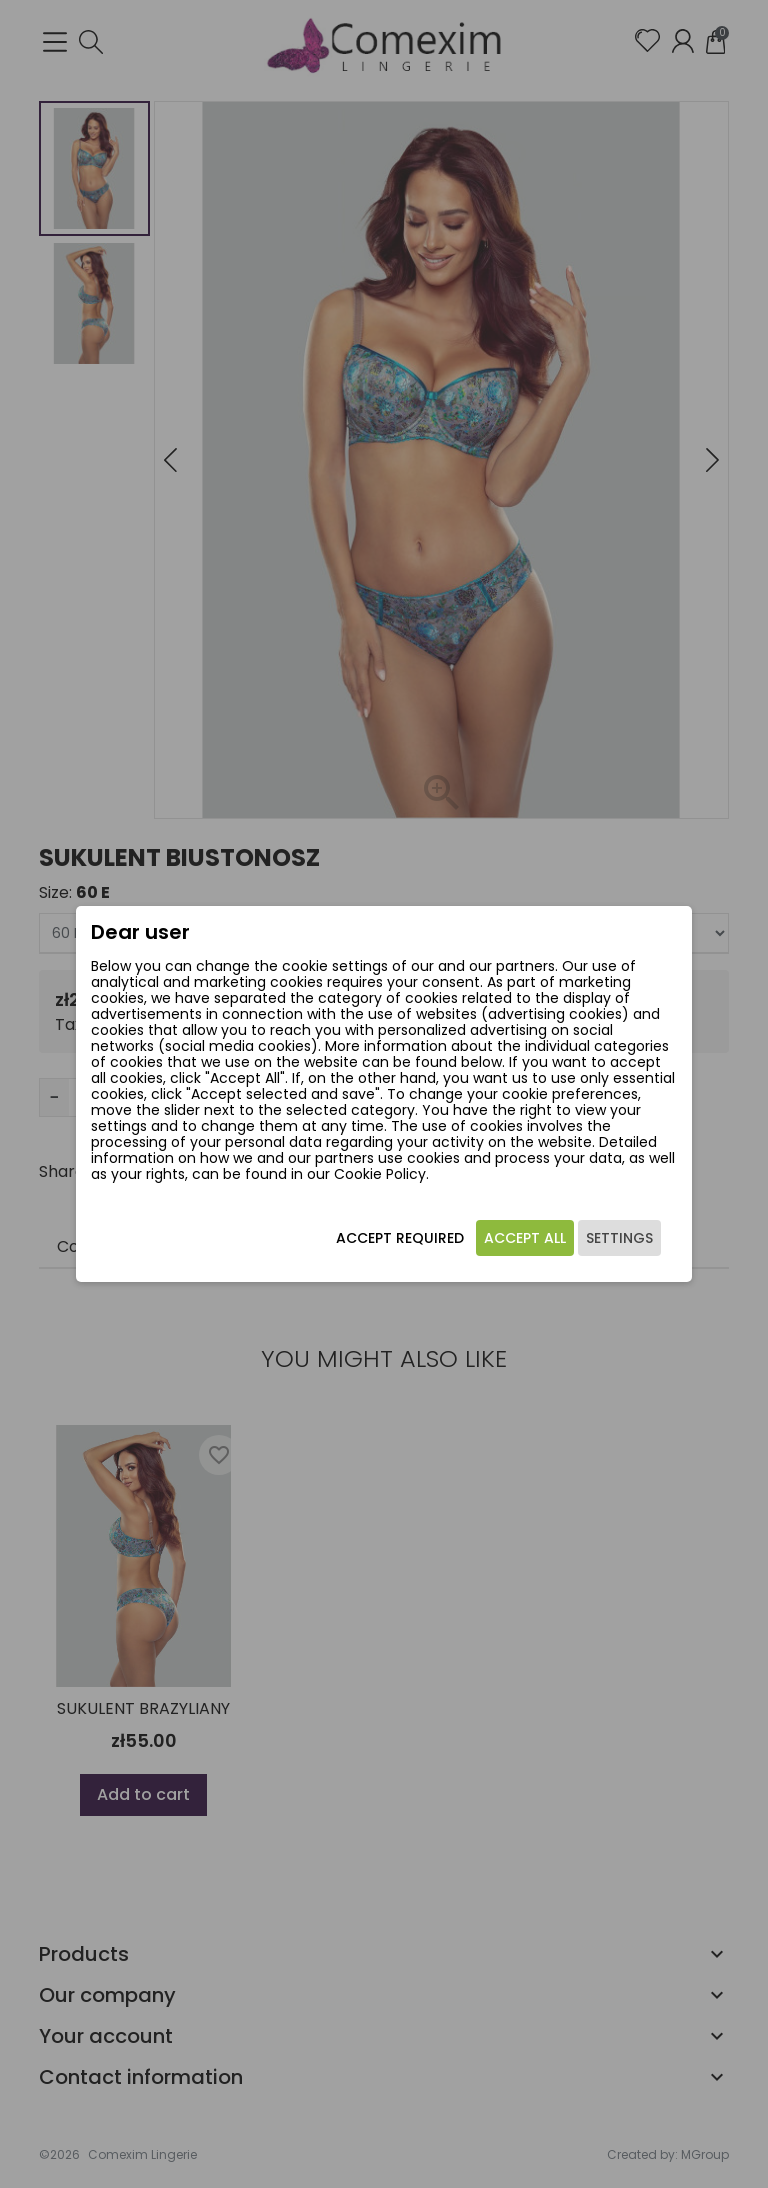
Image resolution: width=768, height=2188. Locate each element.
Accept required (399, 1243)
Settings (618, 1243)
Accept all (524, 1243)
